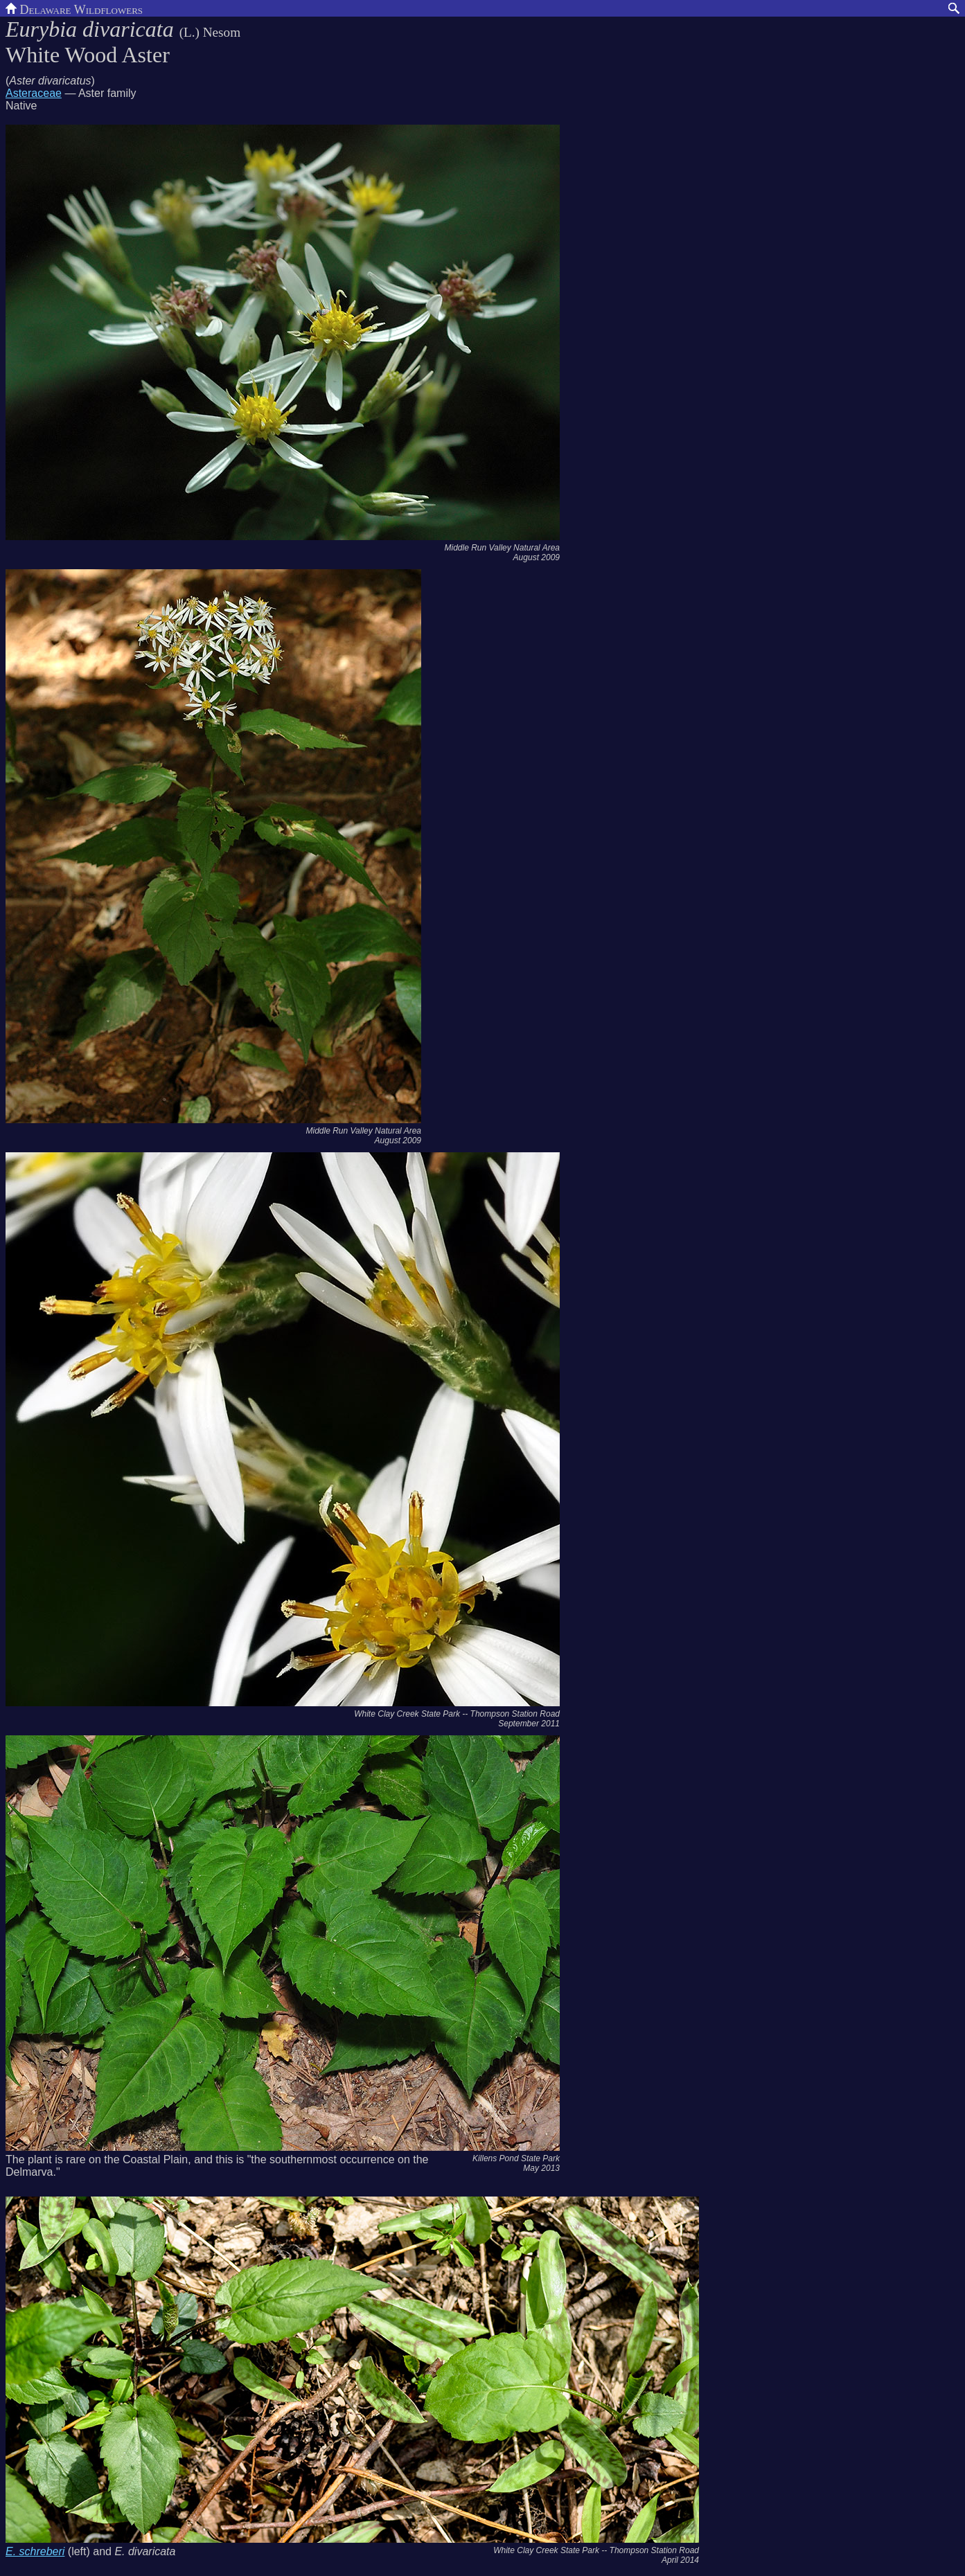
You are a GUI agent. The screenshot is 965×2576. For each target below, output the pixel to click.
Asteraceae (34, 93)
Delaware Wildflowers (74, 8)
